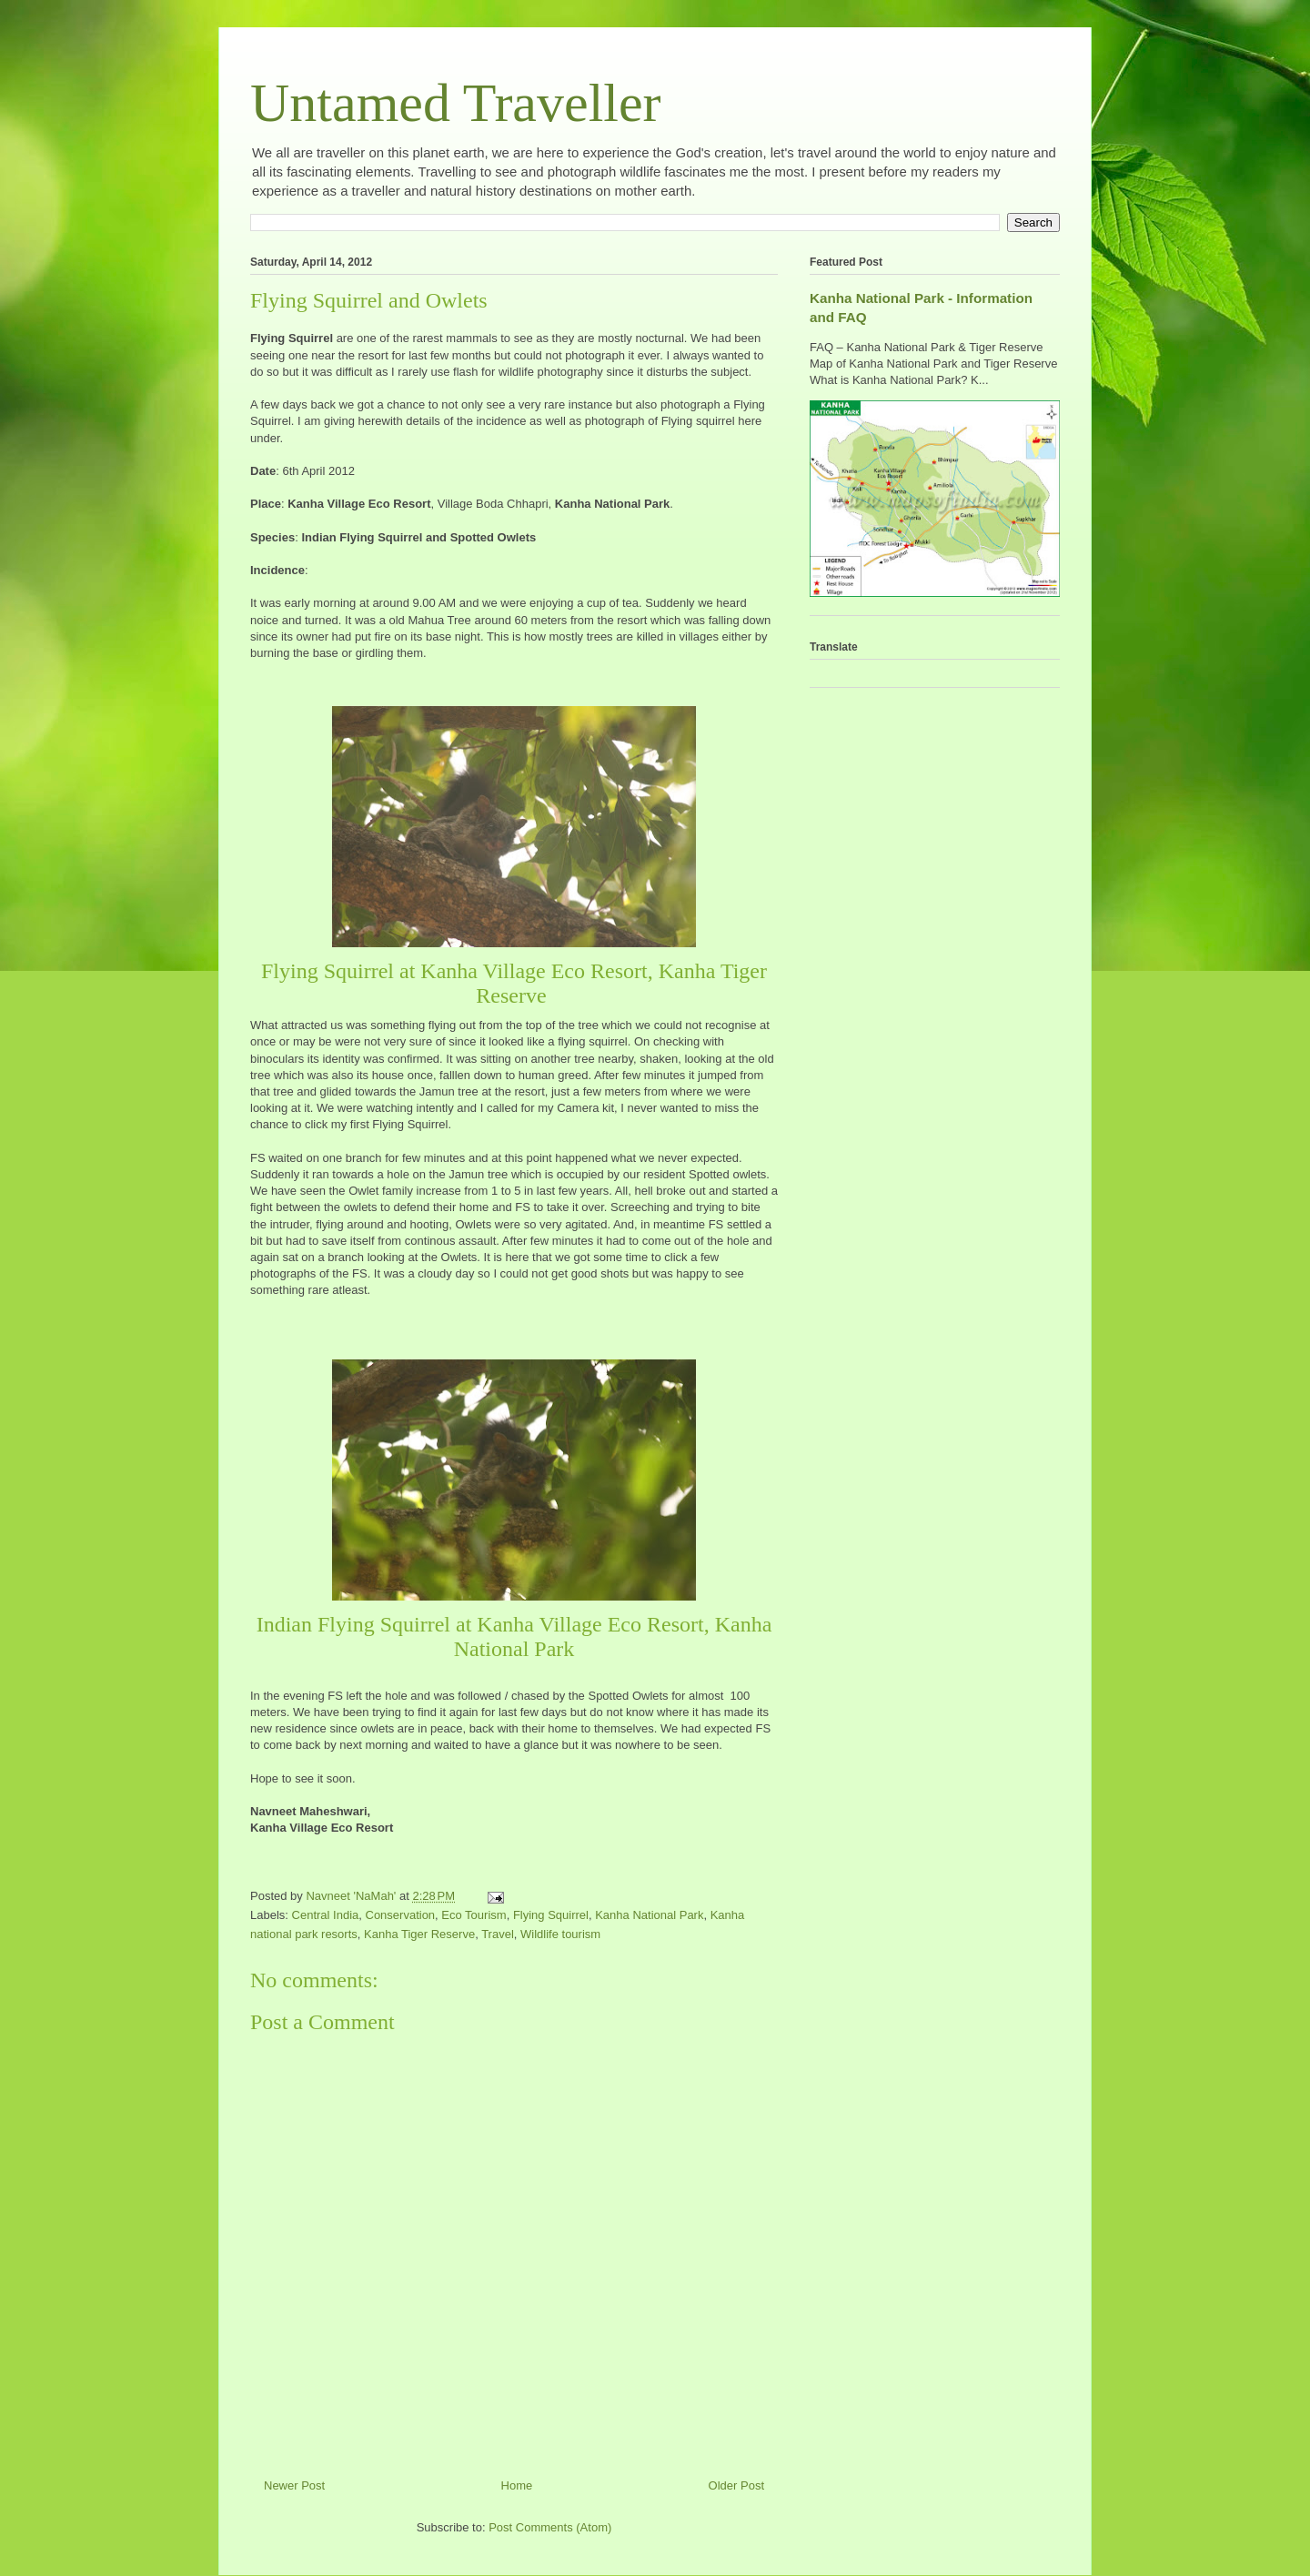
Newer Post (294, 2485)
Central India (325, 1915)
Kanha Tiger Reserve (419, 1934)
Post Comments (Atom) (550, 2527)
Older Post (736, 2485)
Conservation (401, 1915)
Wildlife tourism (560, 1934)
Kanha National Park (649, 1915)
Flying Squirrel (551, 1915)
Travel (497, 1934)
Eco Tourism (473, 1915)
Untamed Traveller (455, 103)
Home (517, 2485)
